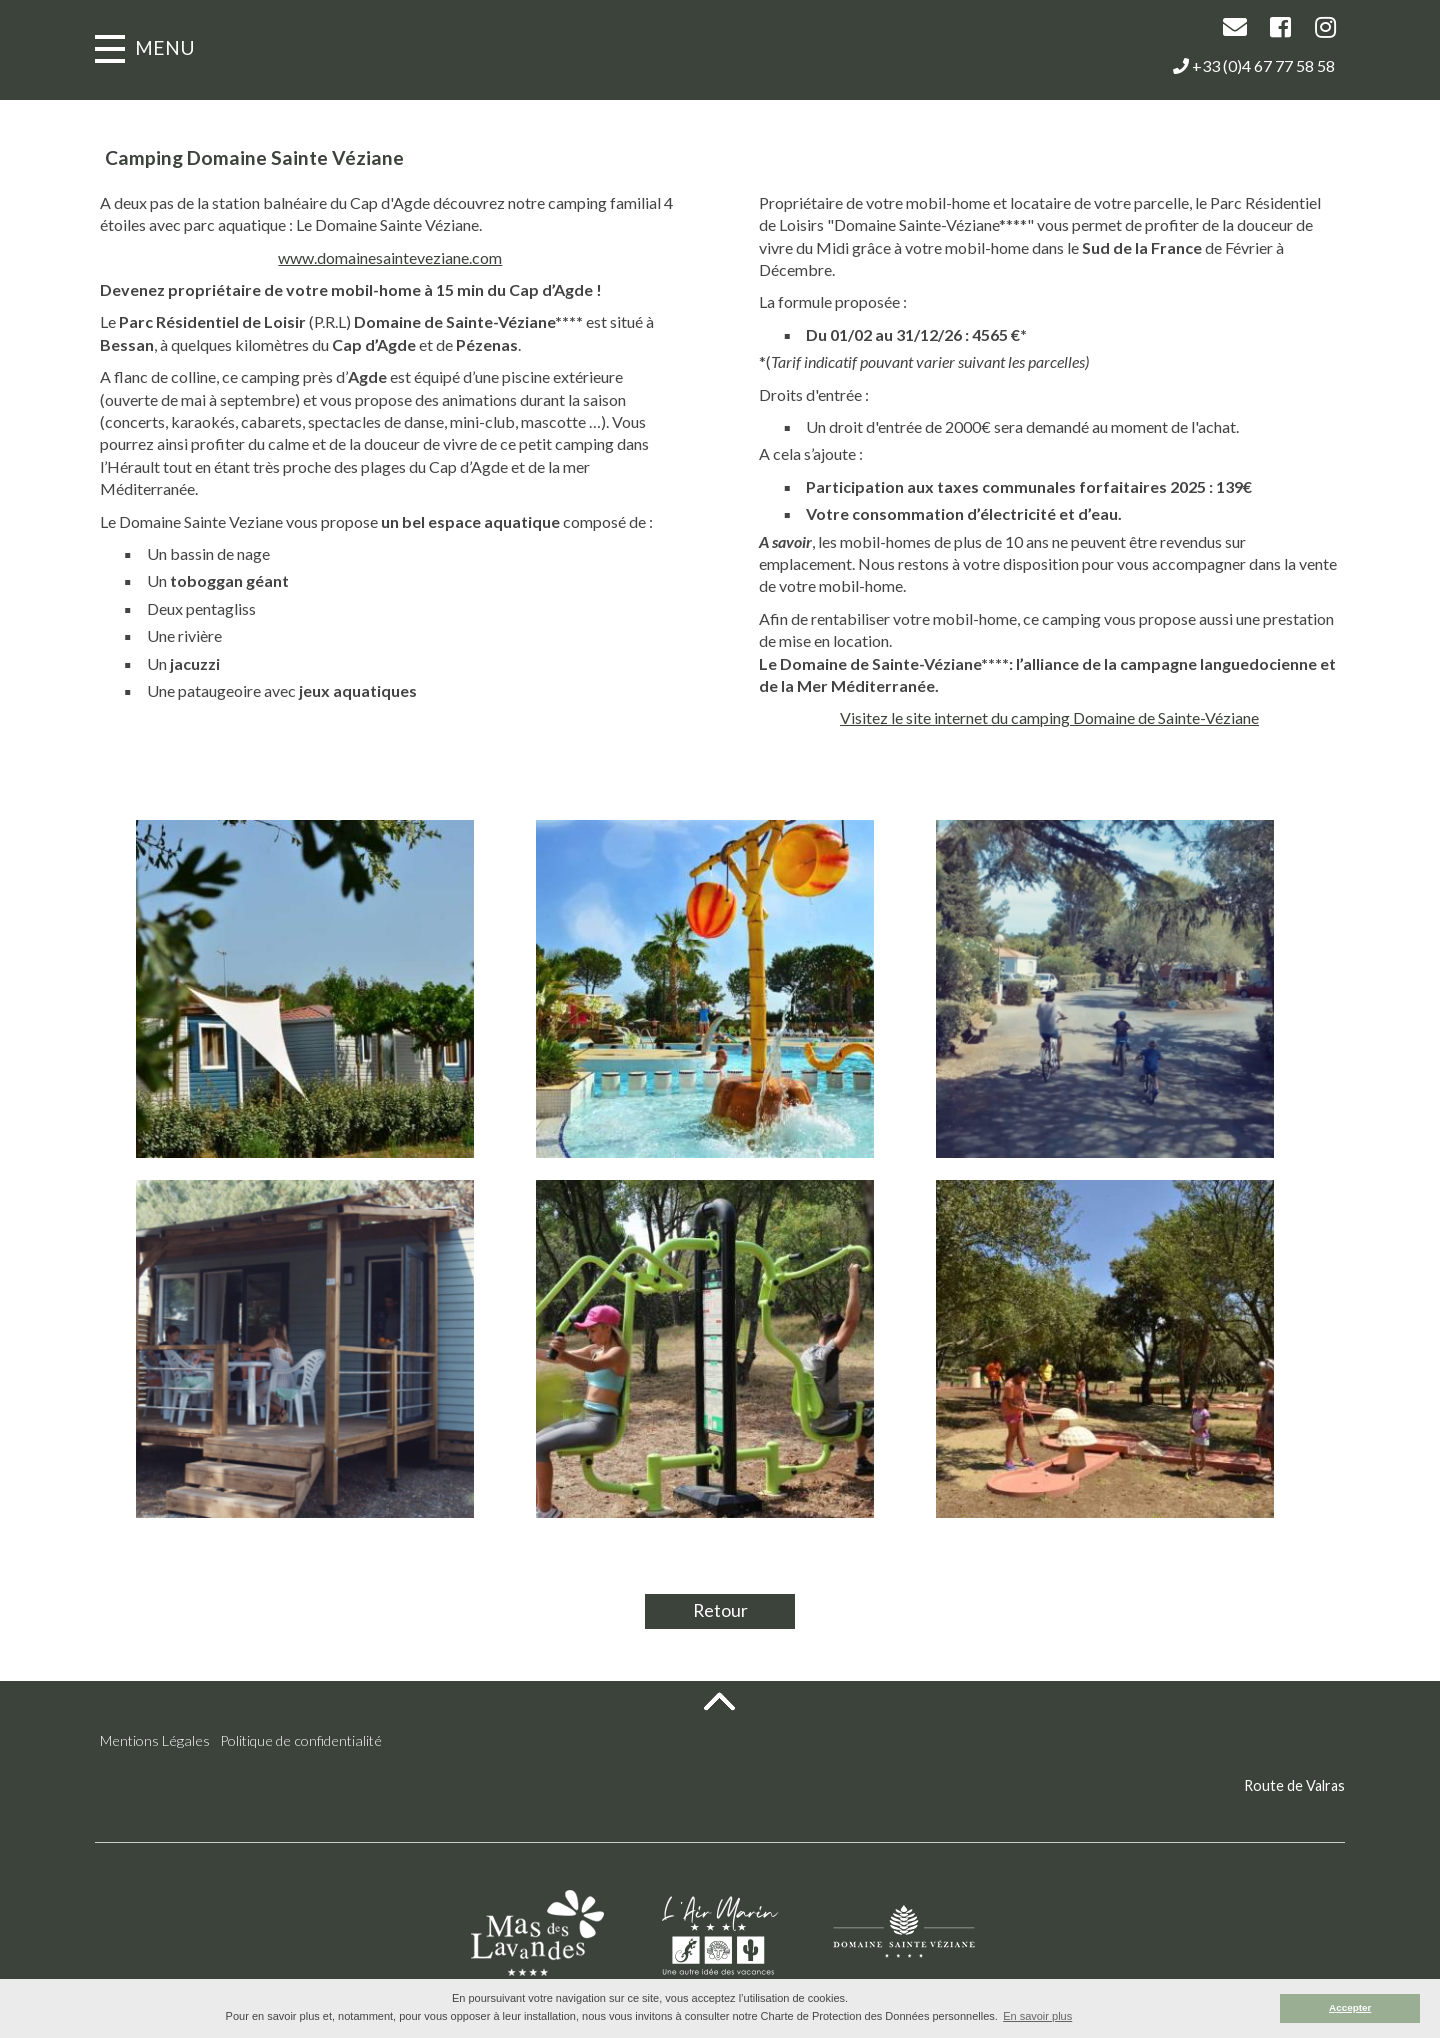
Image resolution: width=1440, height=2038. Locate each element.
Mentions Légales (155, 1740)
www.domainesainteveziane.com (365, 257)
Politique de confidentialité (301, 1740)
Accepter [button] (1350, 2007)
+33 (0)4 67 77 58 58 (1254, 65)
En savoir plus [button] (1037, 2016)
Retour (720, 1610)
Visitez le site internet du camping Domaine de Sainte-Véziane (1074, 717)
